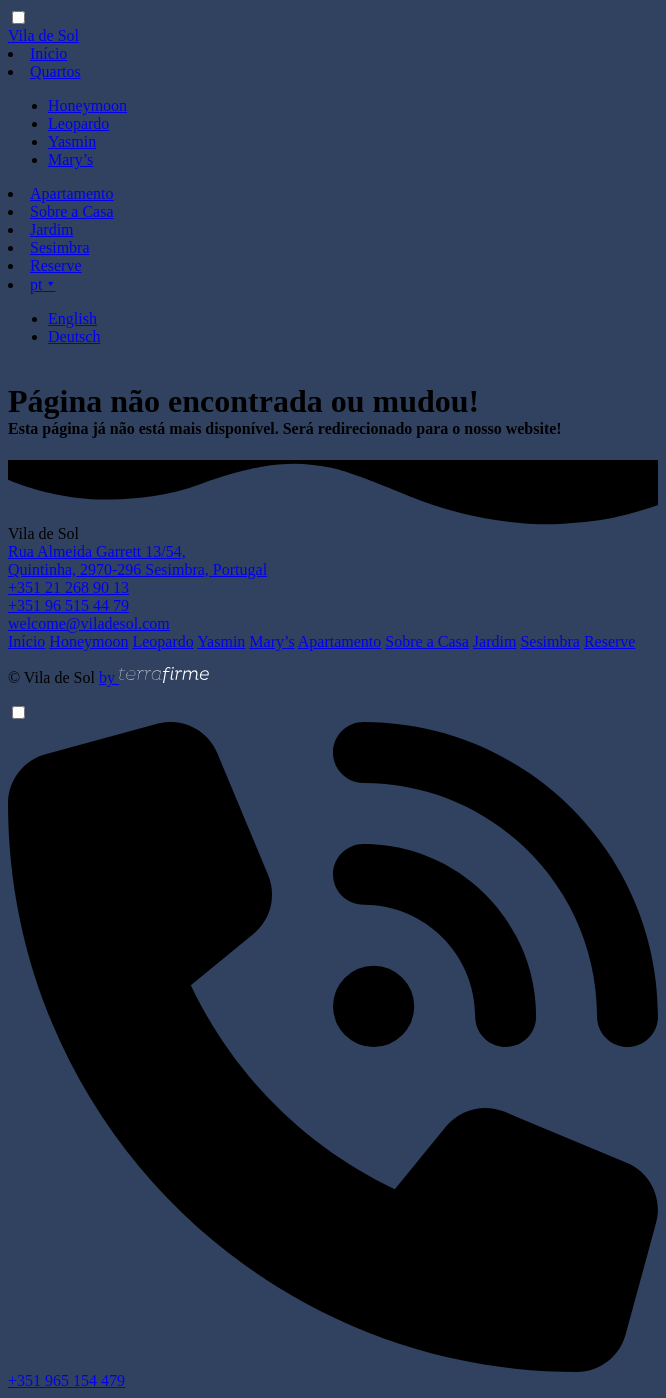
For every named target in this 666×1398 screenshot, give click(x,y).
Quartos (55, 71)
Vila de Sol (43, 35)
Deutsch (74, 336)
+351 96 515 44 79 (68, 605)
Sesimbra (60, 247)
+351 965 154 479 (333, 1373)
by (154, 677)
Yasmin (72, 141)
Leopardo (78, 123)
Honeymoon (87, 105)
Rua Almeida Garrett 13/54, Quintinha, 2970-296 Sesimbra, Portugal (137, 560)
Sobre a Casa (72, 211)
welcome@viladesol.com (89, 623)
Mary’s (70, 159)
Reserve (56, 265)
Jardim (52, 229)
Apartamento (72, 193)
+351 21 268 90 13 (68, 587)
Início (48, 53)
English (72, 318)
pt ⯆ (42, 284)
